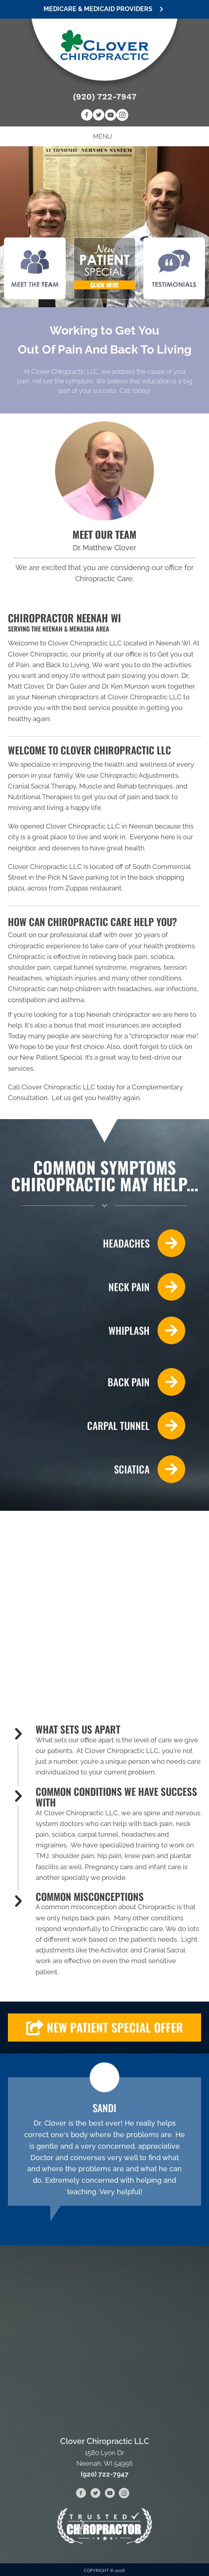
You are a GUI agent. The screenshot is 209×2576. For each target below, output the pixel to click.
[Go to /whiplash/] (96, 1330)
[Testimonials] (104, 2141)
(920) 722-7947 (105, 96)
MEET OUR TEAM (104, 534)
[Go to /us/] (104, 471)
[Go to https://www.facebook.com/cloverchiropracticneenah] (87, 116)
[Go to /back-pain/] (96, 1382)
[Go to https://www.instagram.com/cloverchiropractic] (122, 116)
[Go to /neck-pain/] (96, 1287)
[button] (104, 9)
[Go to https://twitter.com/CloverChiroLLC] (98, 116)
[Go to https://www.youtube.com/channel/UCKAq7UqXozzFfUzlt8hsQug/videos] (110, 116)
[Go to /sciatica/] (96, 1469)
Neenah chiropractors (65, 697)
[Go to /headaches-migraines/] (96, 1243)
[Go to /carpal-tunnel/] (96, 1425)
